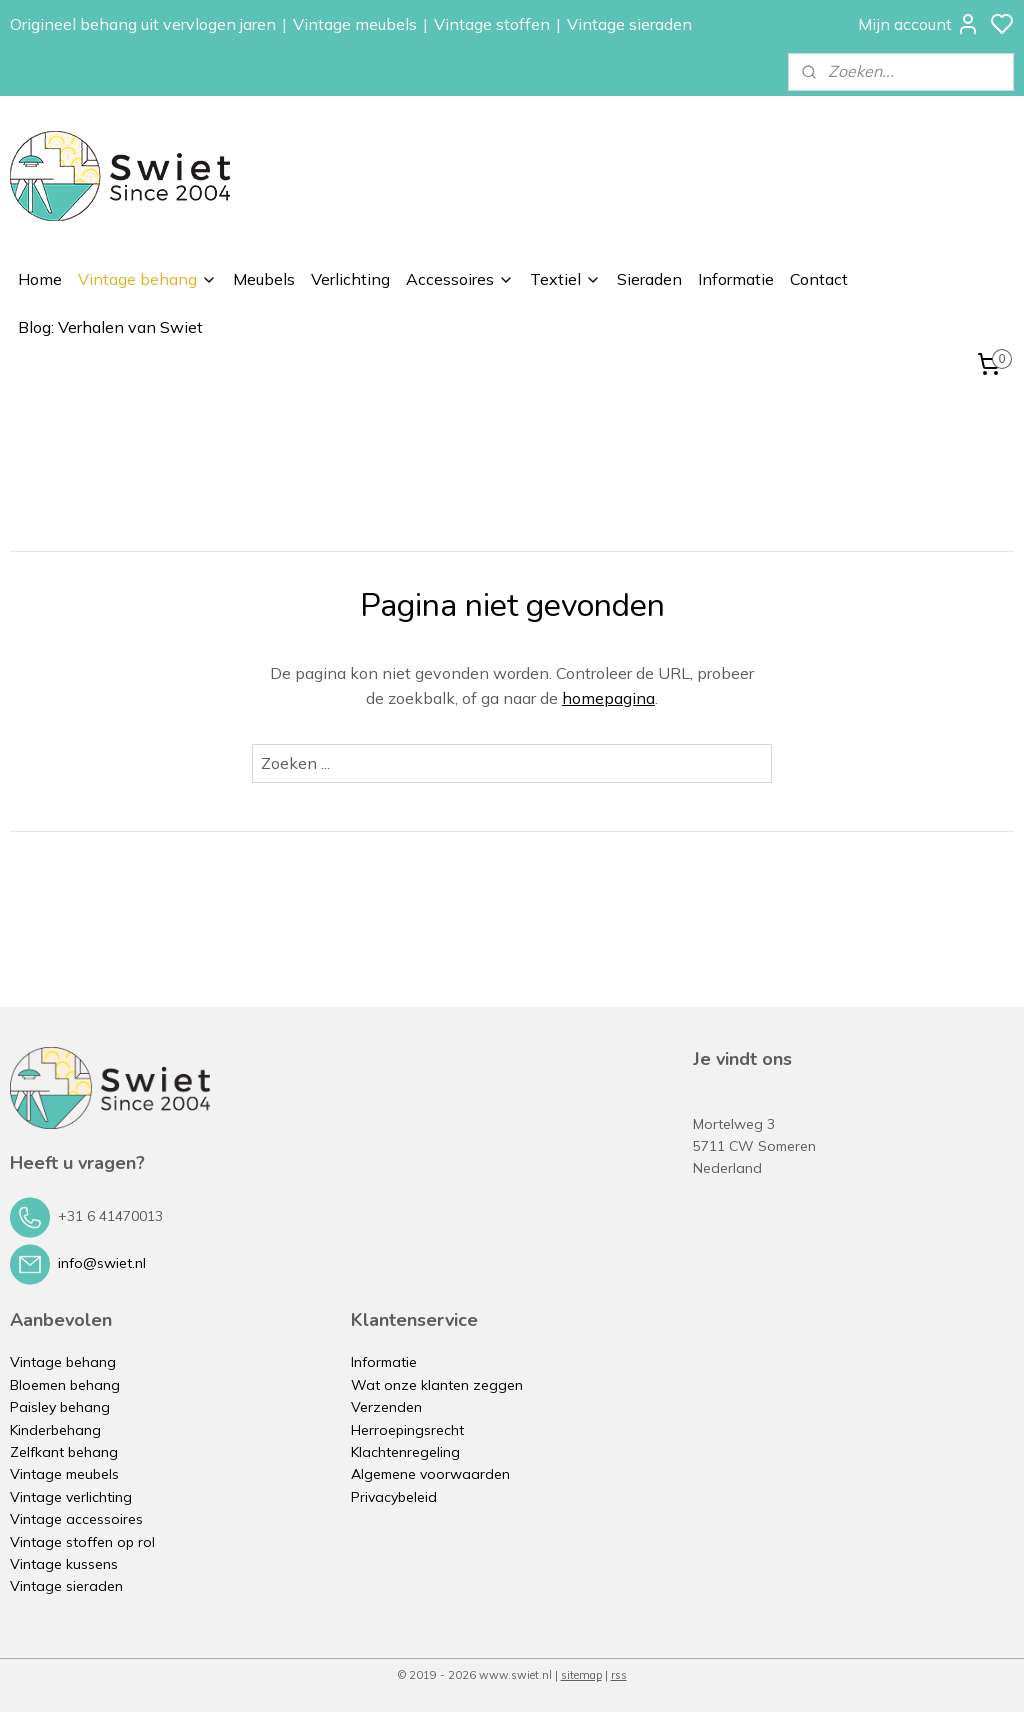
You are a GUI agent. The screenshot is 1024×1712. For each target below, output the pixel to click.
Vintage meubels (355, 24)
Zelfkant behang (64, 1452)
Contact (819, 279)
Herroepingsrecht (407, 1430)
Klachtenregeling (405, 1452)
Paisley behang (60, 1407)
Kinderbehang (55, 1430)
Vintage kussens (64, 1564)
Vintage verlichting (71, 1497)
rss (619, 1675)
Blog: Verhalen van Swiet (110, 327)
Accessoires (460, 279)
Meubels (264, 279)
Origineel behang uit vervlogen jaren (143, 24)
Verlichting (350, 279)
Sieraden (649, 279)
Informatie (736, 279)
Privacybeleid (394, 1497)
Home (40, 279)
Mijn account (919, 24)
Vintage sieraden (629, 24)
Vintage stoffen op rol (82, 1542)
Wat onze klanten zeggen (437, 1385)
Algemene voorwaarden (430, 1474)
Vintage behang (147, 279)
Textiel (565, 279)
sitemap (581, 1675)
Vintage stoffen (492, 24)
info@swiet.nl (102, 1263)
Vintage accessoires (76, 1519)
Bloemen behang (65, 1385)
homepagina (608, 698)
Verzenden (386, 1407)
